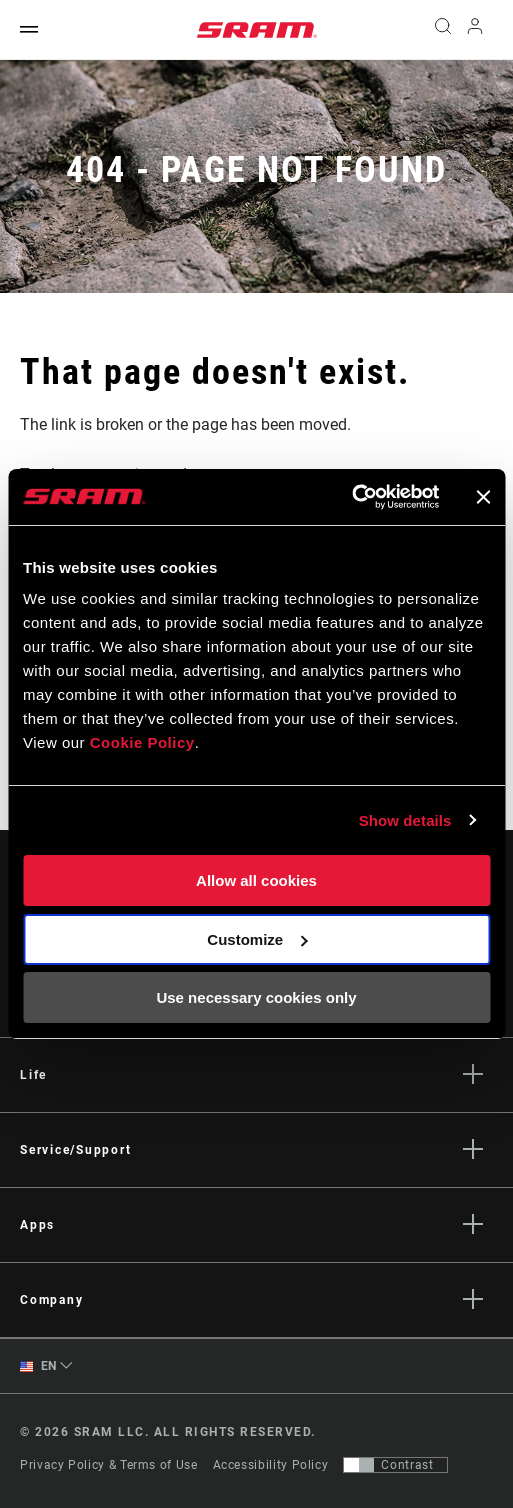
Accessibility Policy (271, 1465)
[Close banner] (483, 497)
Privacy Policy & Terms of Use (109, 1465)
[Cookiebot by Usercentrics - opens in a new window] (351, 497)
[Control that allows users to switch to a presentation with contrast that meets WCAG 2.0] (395, 1465)
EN (38, 1366)
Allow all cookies (256, 880)
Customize (257, 939)
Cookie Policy (142, 742)
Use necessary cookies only (256, 997)
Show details (405, 820)
